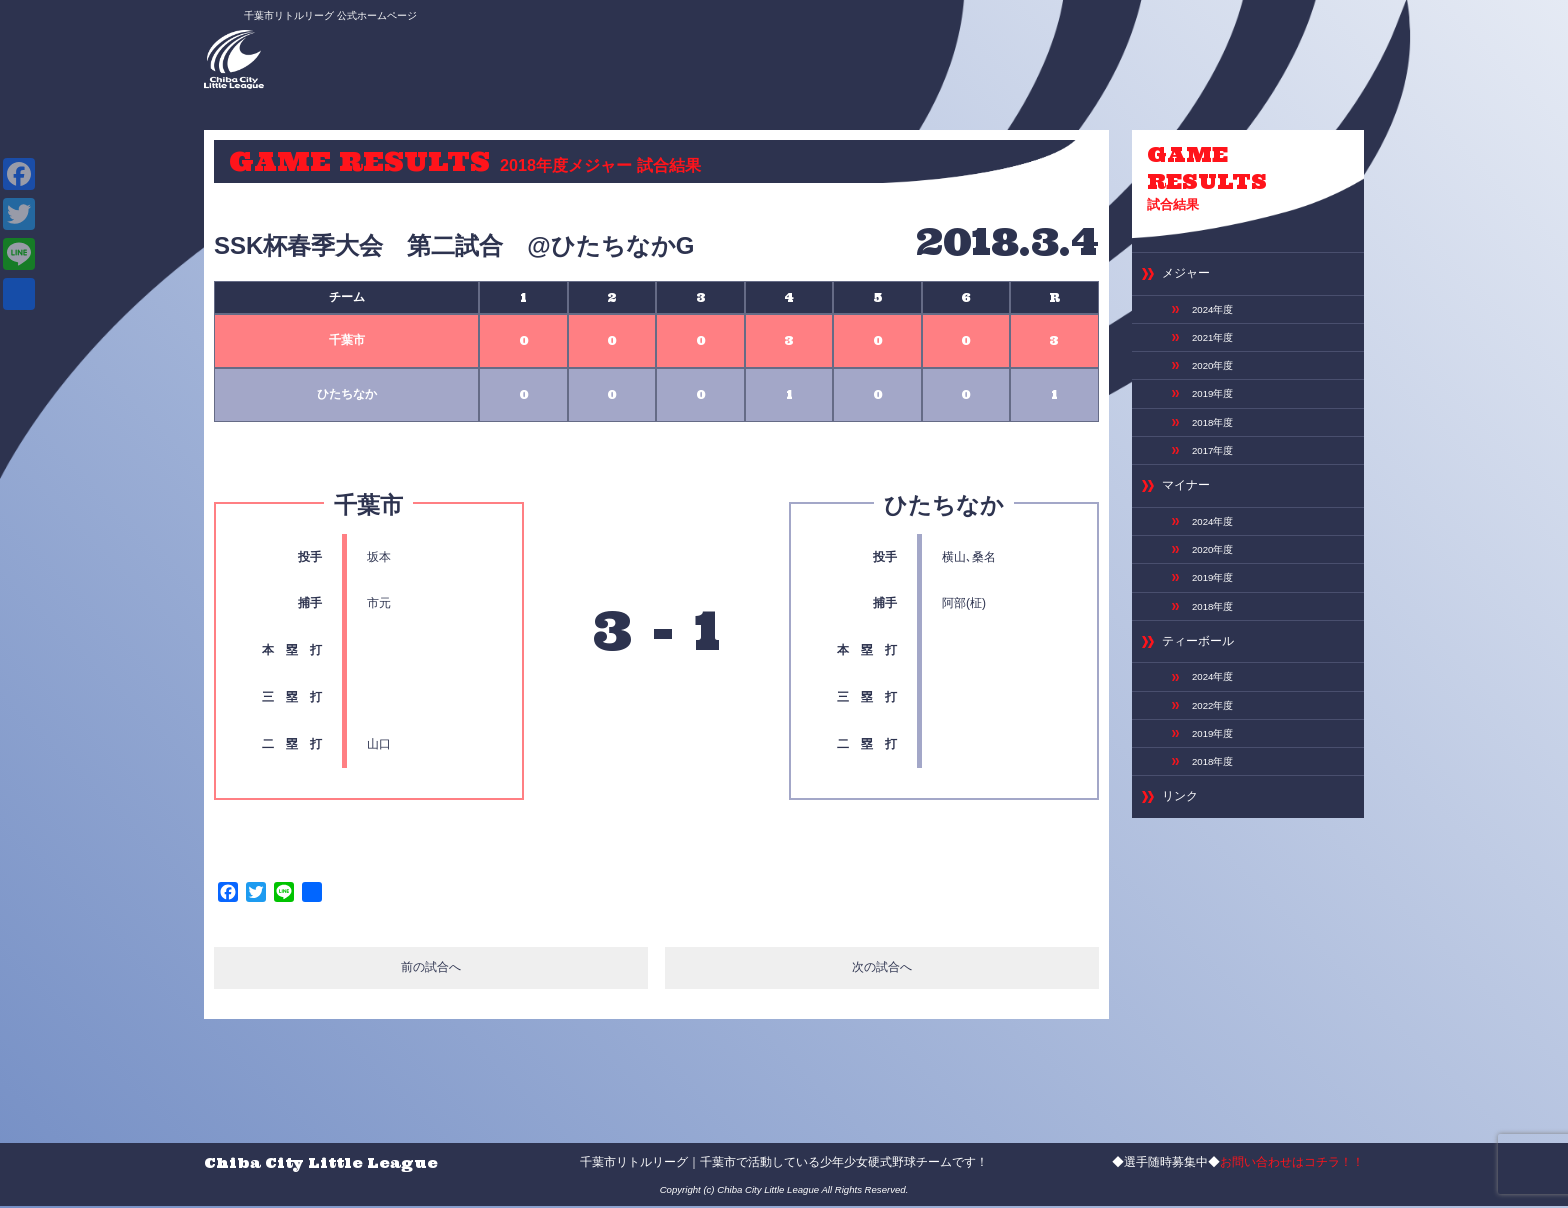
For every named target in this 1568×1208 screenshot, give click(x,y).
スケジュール (933, 50)
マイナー (1192, 525)
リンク (1184, 882)
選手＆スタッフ (768, 50)
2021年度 (1217, 354)
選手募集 (853, 44)
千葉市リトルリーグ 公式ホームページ (307, 17)
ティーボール (1207, 703)
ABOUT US (676, 50)
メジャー (1192, 281)
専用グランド (1023, 50)
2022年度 (1217, 776)
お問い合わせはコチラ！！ (1292, 1164)
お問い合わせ (1114, 50)
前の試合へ (430, 970)
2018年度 (1217, 452)
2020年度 (1217, 386)
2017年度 (1217, 484)
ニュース (600, 44)
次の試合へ (882, 970)
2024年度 (1217, 321)
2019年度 (1217, 419)
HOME (532, 44)
